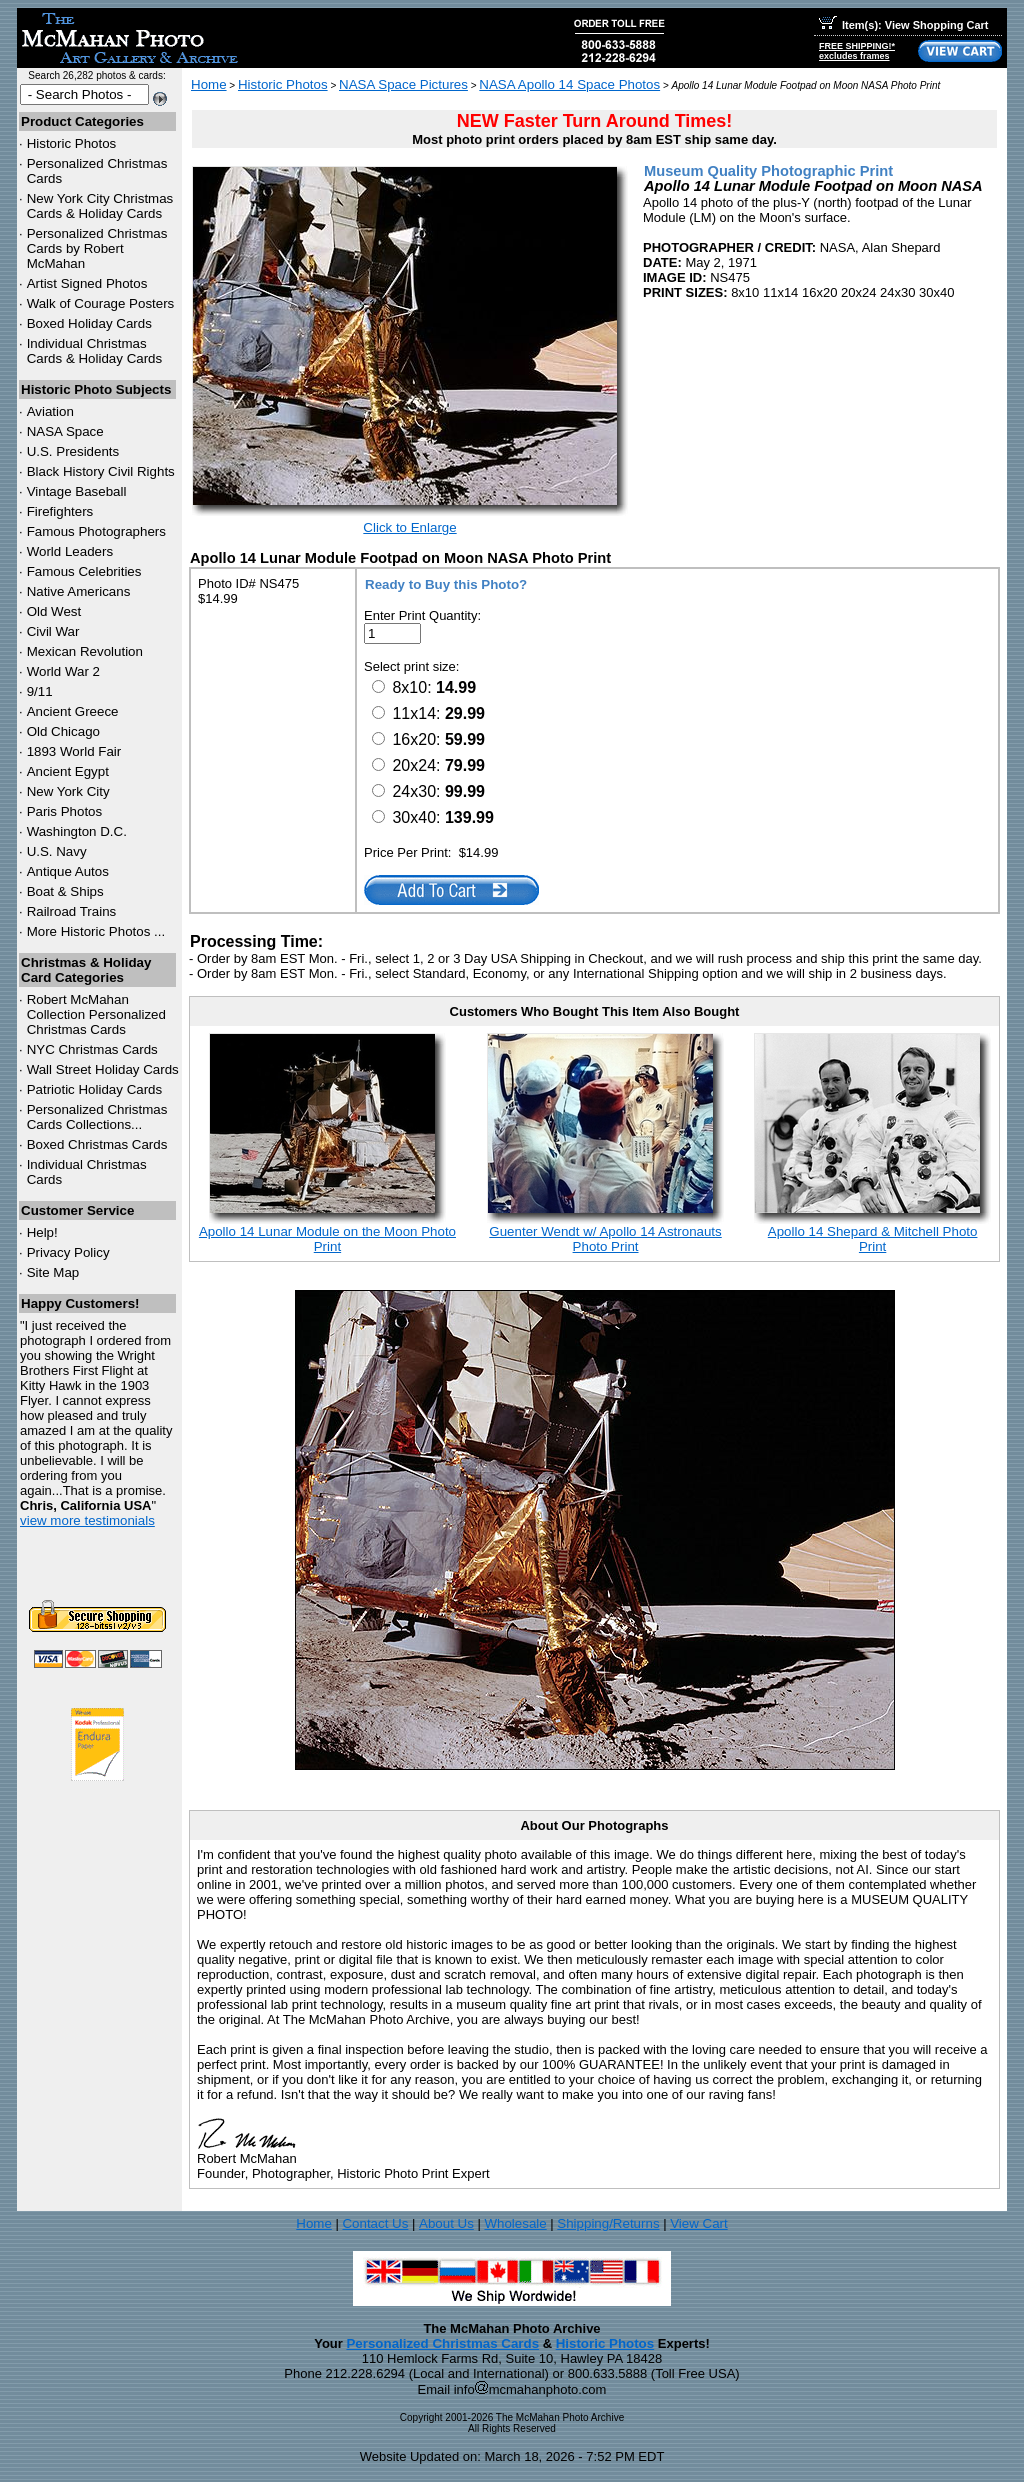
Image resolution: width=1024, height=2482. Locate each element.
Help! (42, 1232)
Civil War (53, 631)
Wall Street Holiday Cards (103, 1069)
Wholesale (515, 2223)
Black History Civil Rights (101, 471)
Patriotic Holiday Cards (95, 1089)
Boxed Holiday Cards (89, 323)
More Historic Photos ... (96, 931)
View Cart (699, 2223)
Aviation (50, 411)
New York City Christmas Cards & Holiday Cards (100, 206)
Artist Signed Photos (87, 283)
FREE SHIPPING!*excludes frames (857, 51)
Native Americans (79, 591)
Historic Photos (72, 143)
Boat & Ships (65, 891)
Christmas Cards (92, 1049)
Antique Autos (68, 871)
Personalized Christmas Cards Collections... (97, 1117)
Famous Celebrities (84, 571)
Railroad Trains (72, 911)
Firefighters (60, 511)
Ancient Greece (73, 711)
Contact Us (375, 2223)
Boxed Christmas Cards (97, 1144)
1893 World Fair (74, 751)
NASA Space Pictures (403, 84)
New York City (68, 791)
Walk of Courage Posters (101, 303)
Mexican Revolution (85, 651)
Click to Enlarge (409, 527)
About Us (446, 2223)
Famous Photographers (96, 531)
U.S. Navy (57, 851)
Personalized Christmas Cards (442, 2343)
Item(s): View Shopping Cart (903, 25)
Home (209, 84)
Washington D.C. (77, 831)
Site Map (53, 1272)
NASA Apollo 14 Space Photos (569, 84)
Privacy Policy (68, 1252)
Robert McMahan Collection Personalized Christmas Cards (96, 1014)
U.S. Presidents (73, 451)
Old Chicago (63, 731)
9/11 (40, 691)
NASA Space (65, 431)
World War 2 (63, 671)
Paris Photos (65, 811)
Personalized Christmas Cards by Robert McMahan (97, 248)
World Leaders (70, 551)
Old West (54, 611)
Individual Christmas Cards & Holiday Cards (95, 351)
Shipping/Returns (608, 2223)
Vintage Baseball (77, 491)
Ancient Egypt (68, 771)
